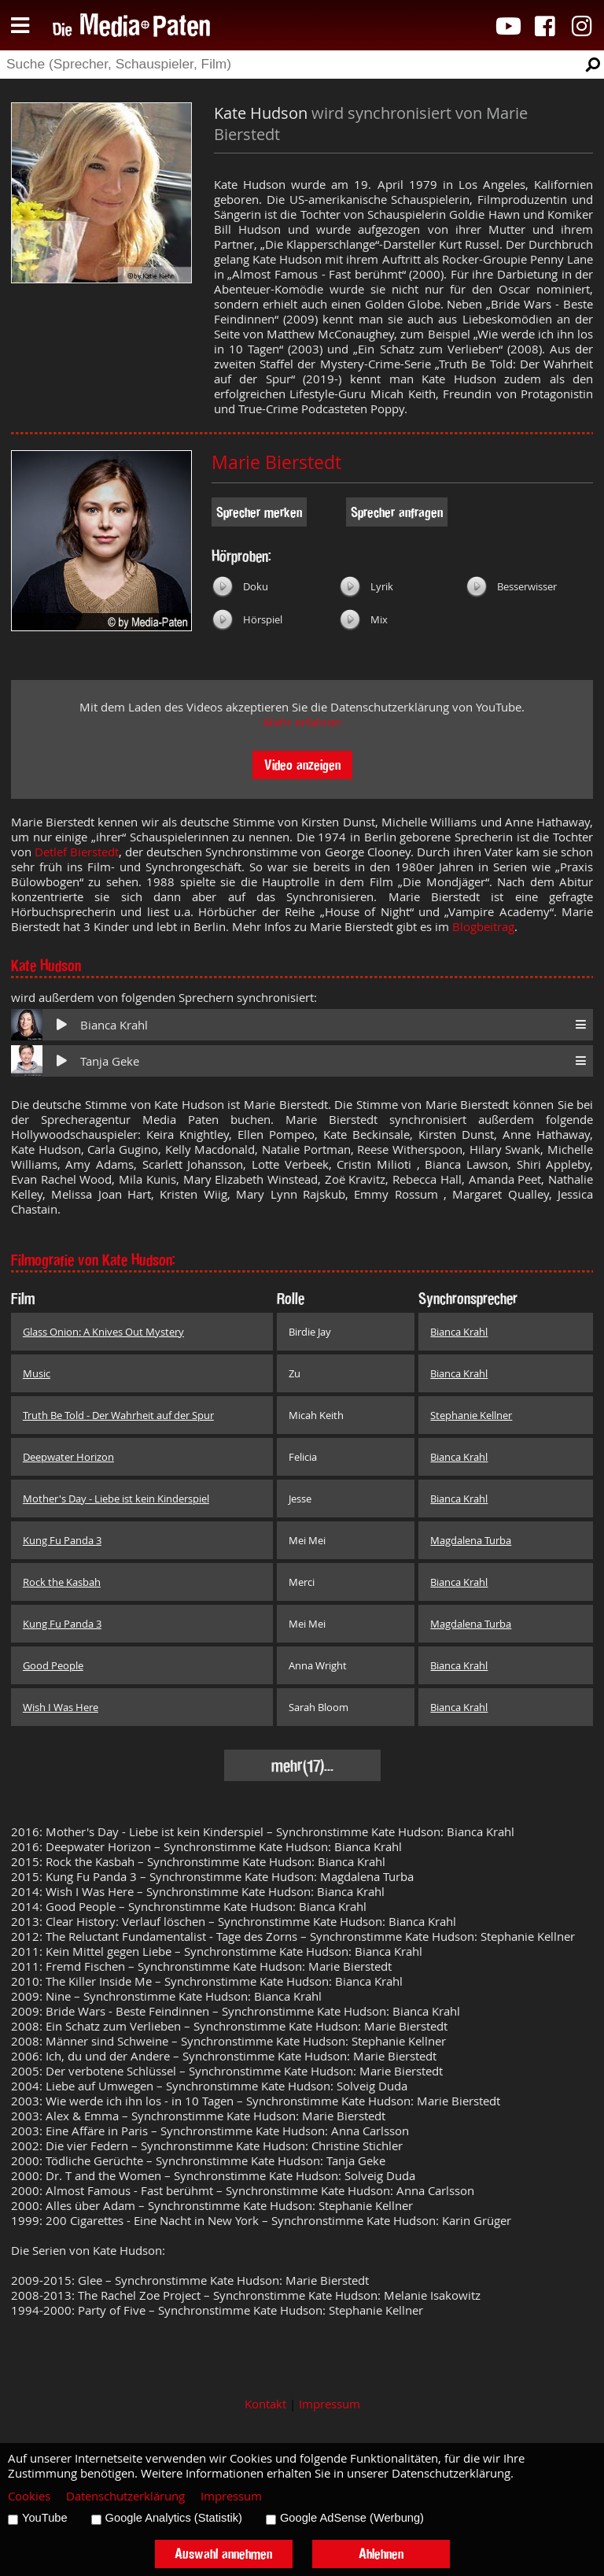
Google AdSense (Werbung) (352, 2517)
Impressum (329, 2404)
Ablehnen (381, 2553)
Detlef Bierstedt (77, 851)
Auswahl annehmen (223, 2553)
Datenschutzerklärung (125, 2496)
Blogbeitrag (483, 926)
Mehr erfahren (302, 722)
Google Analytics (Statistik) (173, 2517)
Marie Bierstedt (276, 462)
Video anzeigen (302, 764)
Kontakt (265, 2404)
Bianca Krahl (114, 1025)
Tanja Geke (109, 1061)
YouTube (45, 2517)
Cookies (29, 2496)
